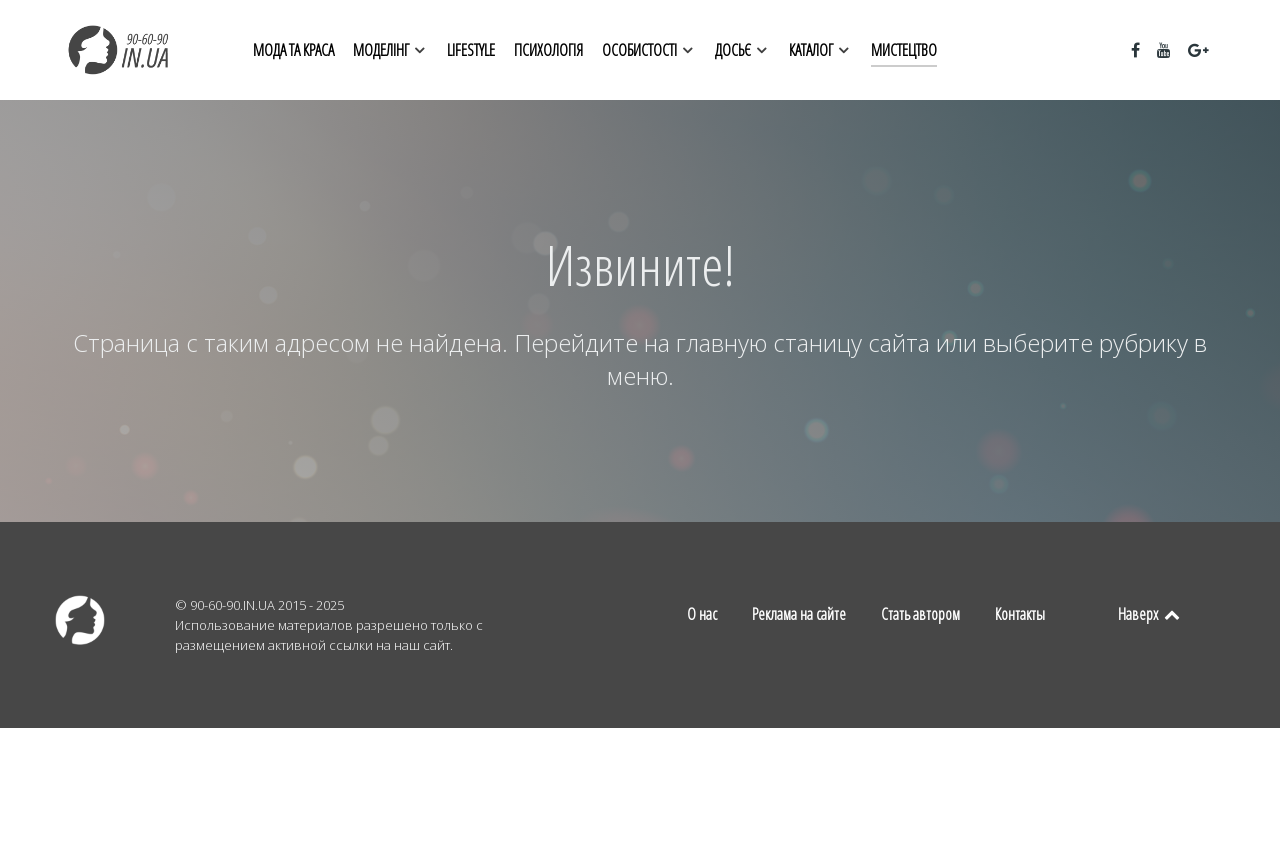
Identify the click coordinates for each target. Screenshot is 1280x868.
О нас (702, 614)
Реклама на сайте (799, 614)
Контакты (1020, 614)
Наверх (1150, 614)
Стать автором (920, 614)
